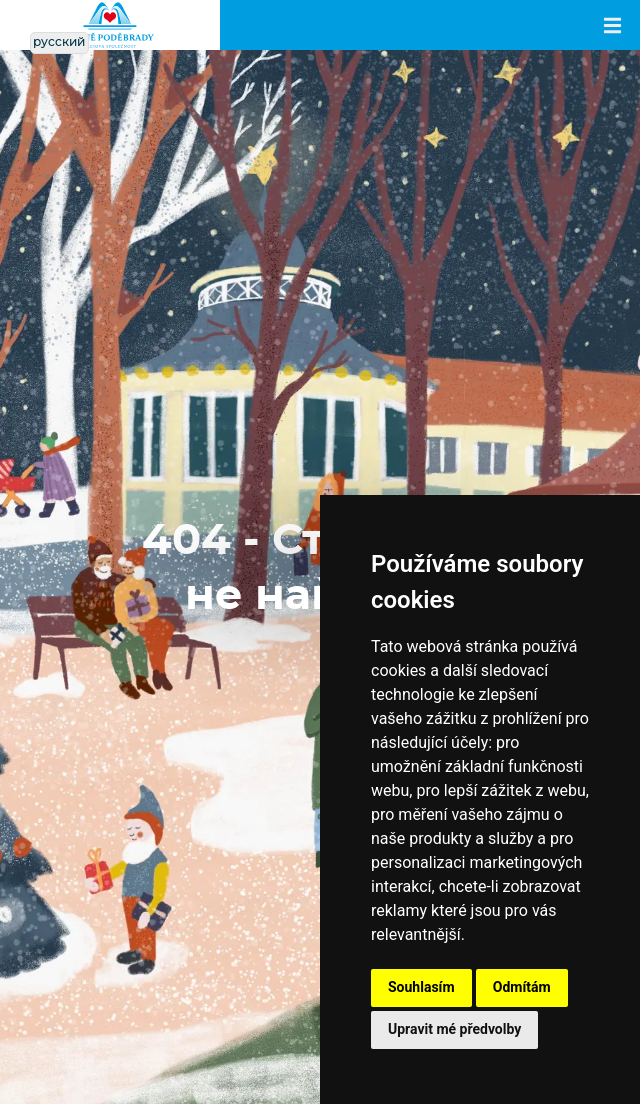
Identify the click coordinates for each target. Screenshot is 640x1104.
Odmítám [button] (522, 987)
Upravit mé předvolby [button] (454, 1029)
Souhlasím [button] (421, 987)
